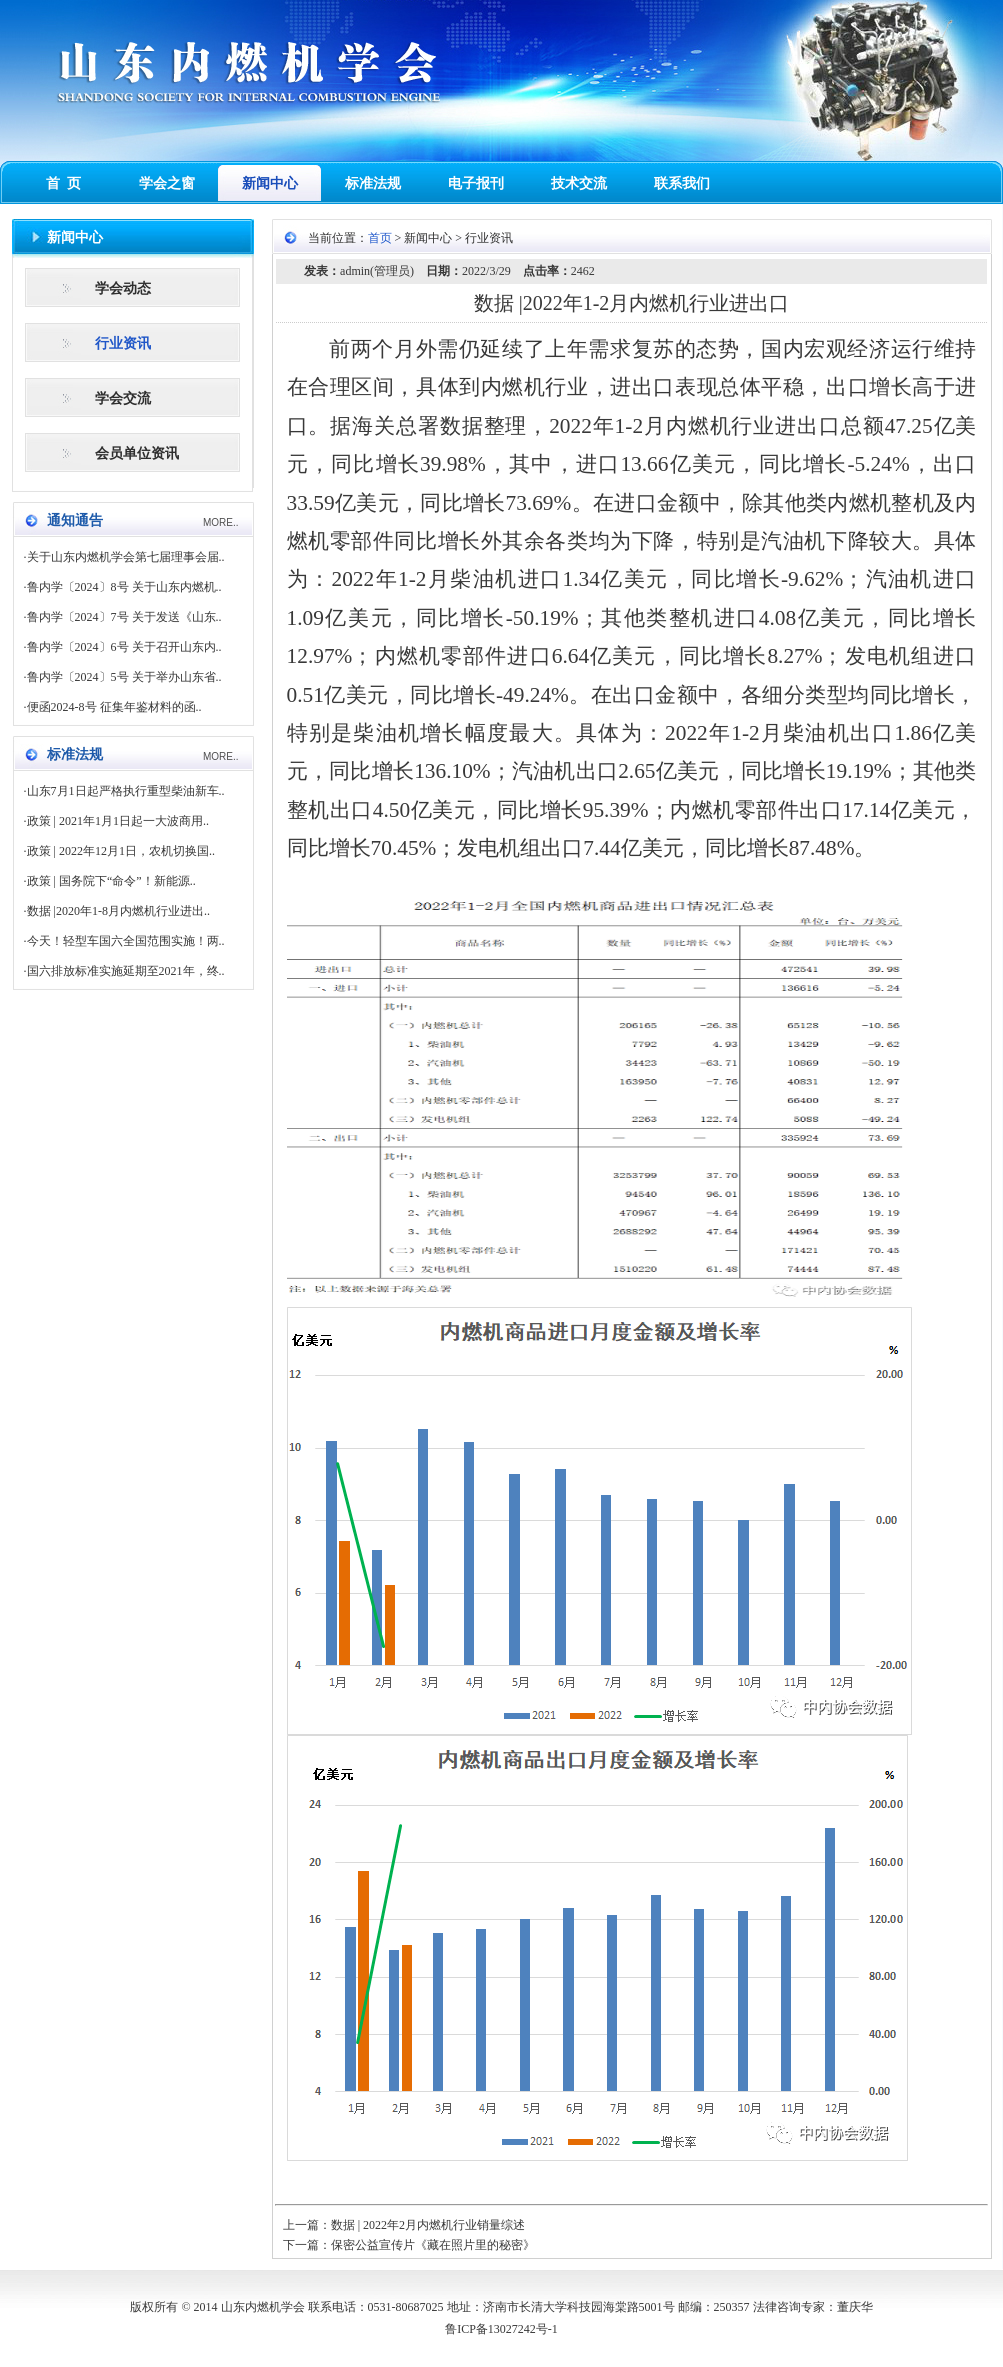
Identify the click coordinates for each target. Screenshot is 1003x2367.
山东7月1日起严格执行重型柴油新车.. (126, 791)
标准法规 (373, 183)
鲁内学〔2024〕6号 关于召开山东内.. (124, 647)
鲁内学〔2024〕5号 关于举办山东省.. (124, 677)
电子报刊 (476, 183)
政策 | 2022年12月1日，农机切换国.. (121, 851)
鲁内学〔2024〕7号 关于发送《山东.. (124, 617)
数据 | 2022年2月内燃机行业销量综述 (428, 2225)
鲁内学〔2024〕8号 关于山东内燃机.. (124, 587)
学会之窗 (167, 183)
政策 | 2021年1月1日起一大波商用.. (118, 821)
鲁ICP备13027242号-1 (501, 2329)
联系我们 (682, 183)
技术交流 (579, 183)
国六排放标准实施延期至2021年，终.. (126, 971)
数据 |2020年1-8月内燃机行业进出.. (118, 911)
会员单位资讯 (137, 453)
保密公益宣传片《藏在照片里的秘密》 (433, 2245)
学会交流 (123, 398)
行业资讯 (123, 343)
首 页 (63, 183)
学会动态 (123, 288)
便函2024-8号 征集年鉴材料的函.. (114, 707)
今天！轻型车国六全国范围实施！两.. (126, 941)
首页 (380, 238)
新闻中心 (270, 183)
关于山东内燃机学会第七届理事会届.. (126, 557)
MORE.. (221, 522)
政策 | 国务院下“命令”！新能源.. (111, 881)
